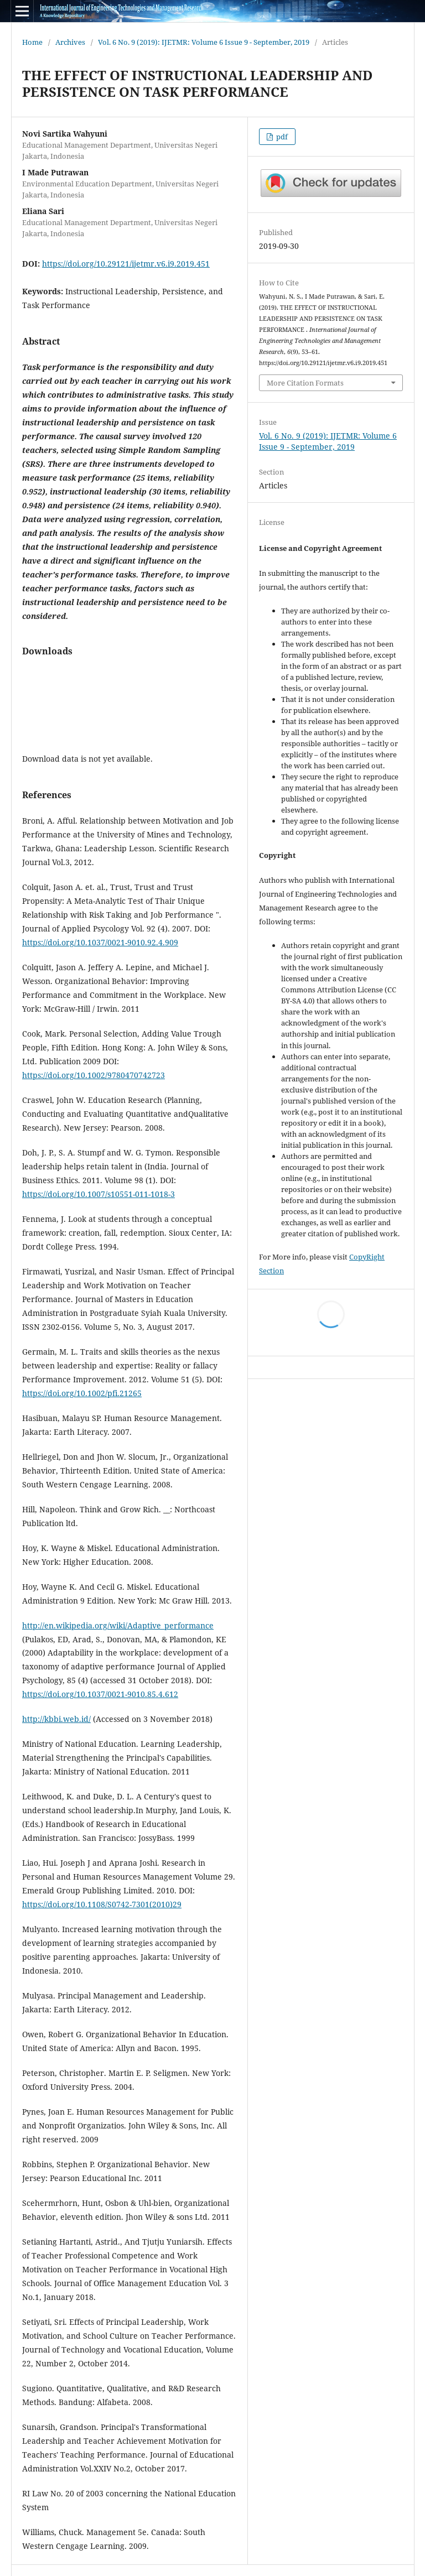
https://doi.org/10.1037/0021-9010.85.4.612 (100, 1694)
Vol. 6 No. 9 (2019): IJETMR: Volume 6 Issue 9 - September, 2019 (203, 42)
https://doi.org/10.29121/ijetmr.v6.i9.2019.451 (126, 263)
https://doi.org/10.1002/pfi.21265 (82, 1393)
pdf (281, 137)
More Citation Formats (305, 383)
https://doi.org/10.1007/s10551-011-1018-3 (98, 1194)
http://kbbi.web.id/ (56, 1719)
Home (32, 42)
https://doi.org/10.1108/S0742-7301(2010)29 (102, 1904)
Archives (70, 42)
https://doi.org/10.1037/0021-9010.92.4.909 (100, 942)
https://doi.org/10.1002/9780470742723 (93, 1075)
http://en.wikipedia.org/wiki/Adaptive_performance (118, 1625)
